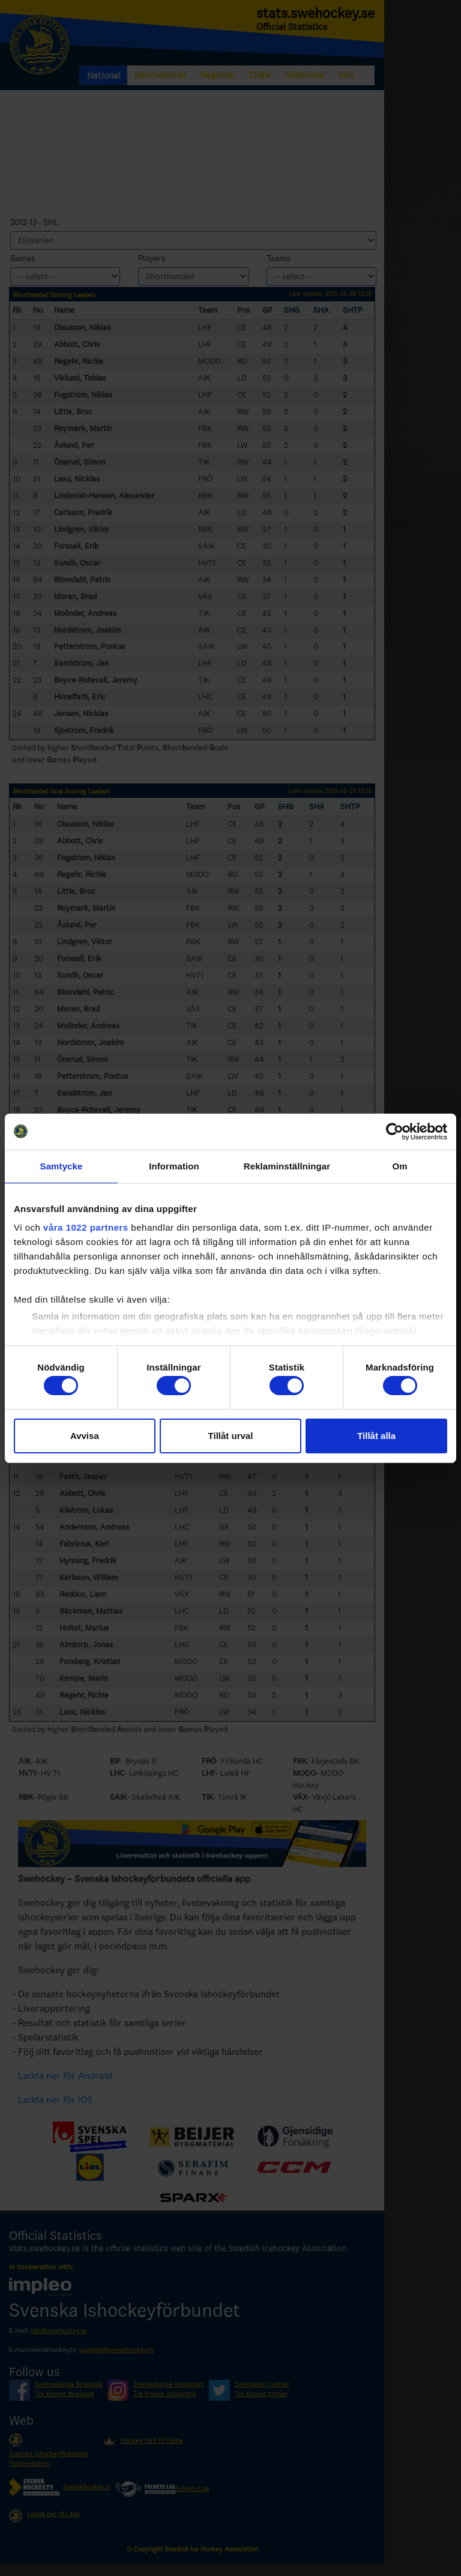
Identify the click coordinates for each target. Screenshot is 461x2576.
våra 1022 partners (85, 1227)
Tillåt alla (376, 1436)
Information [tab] (174, 1166)
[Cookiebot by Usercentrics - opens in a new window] (394, 1132)
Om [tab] (399, 1166)
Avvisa (84, 1436)
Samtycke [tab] (61, 1166)
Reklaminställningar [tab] (287, 1166)
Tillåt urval (230, 1436)
